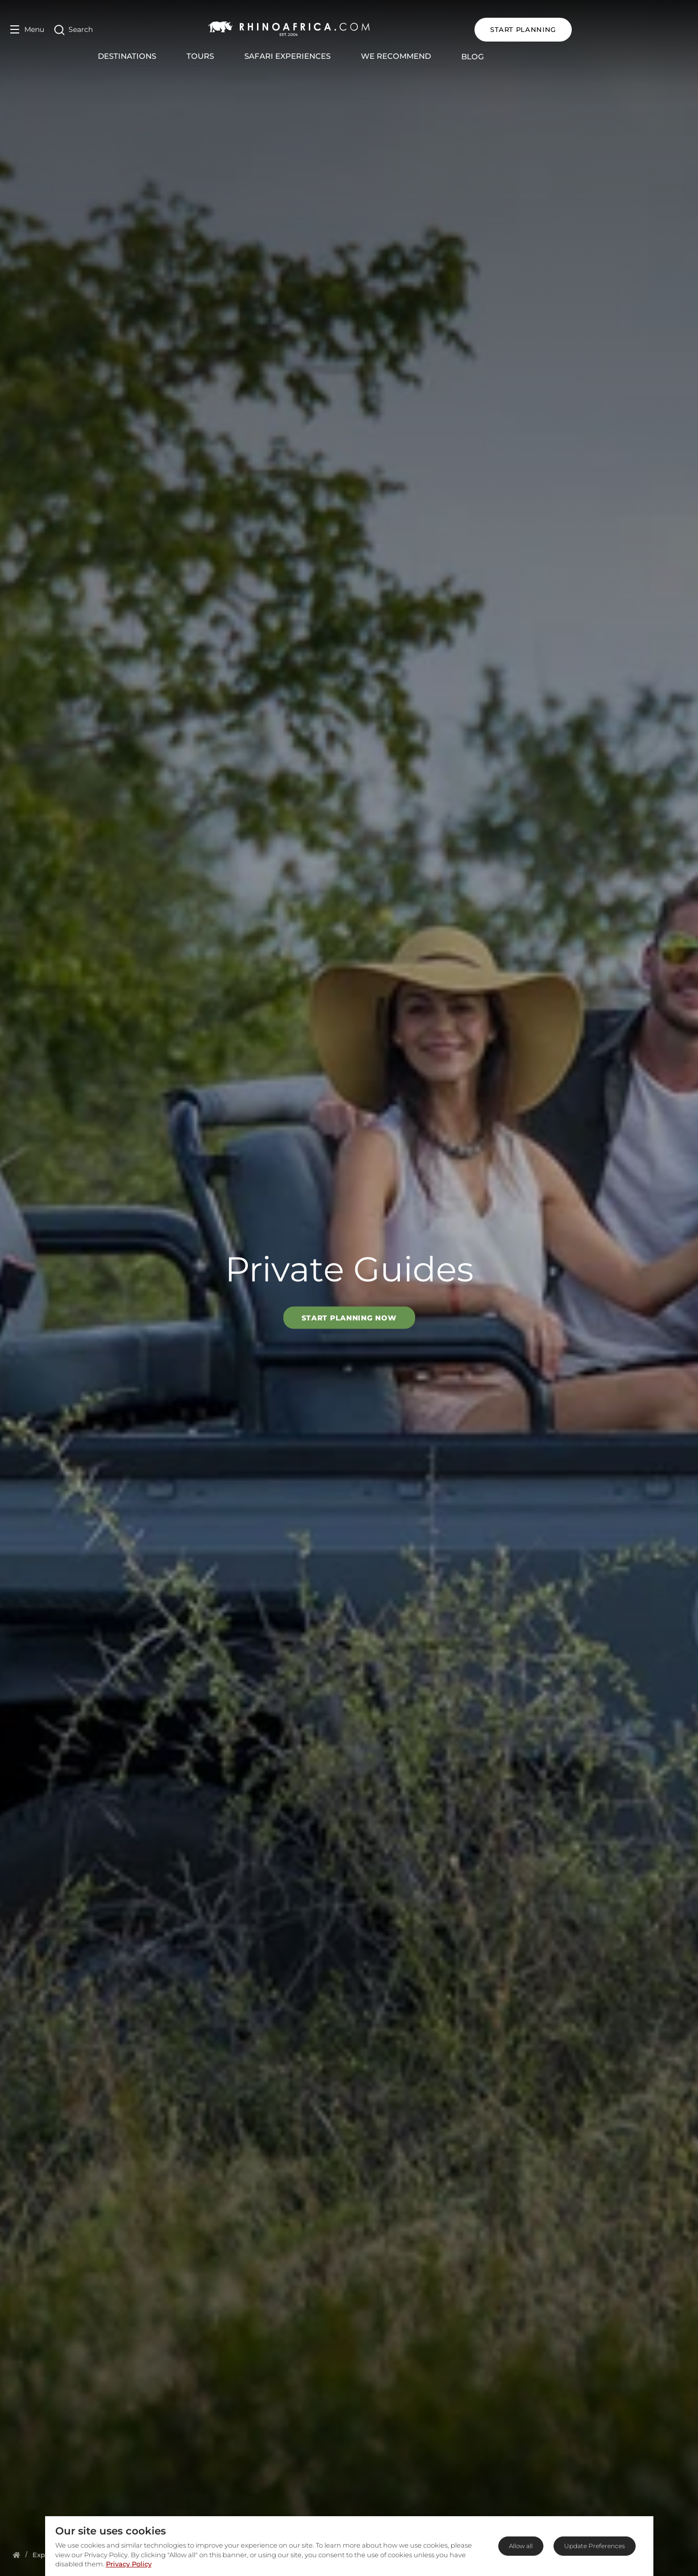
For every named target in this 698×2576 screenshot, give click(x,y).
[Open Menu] (27, 29)
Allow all (521, 2546)
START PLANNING (639, 29)
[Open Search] (73, 29)
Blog (531, 56)
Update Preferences (594, 2546)
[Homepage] (16, 2555)
